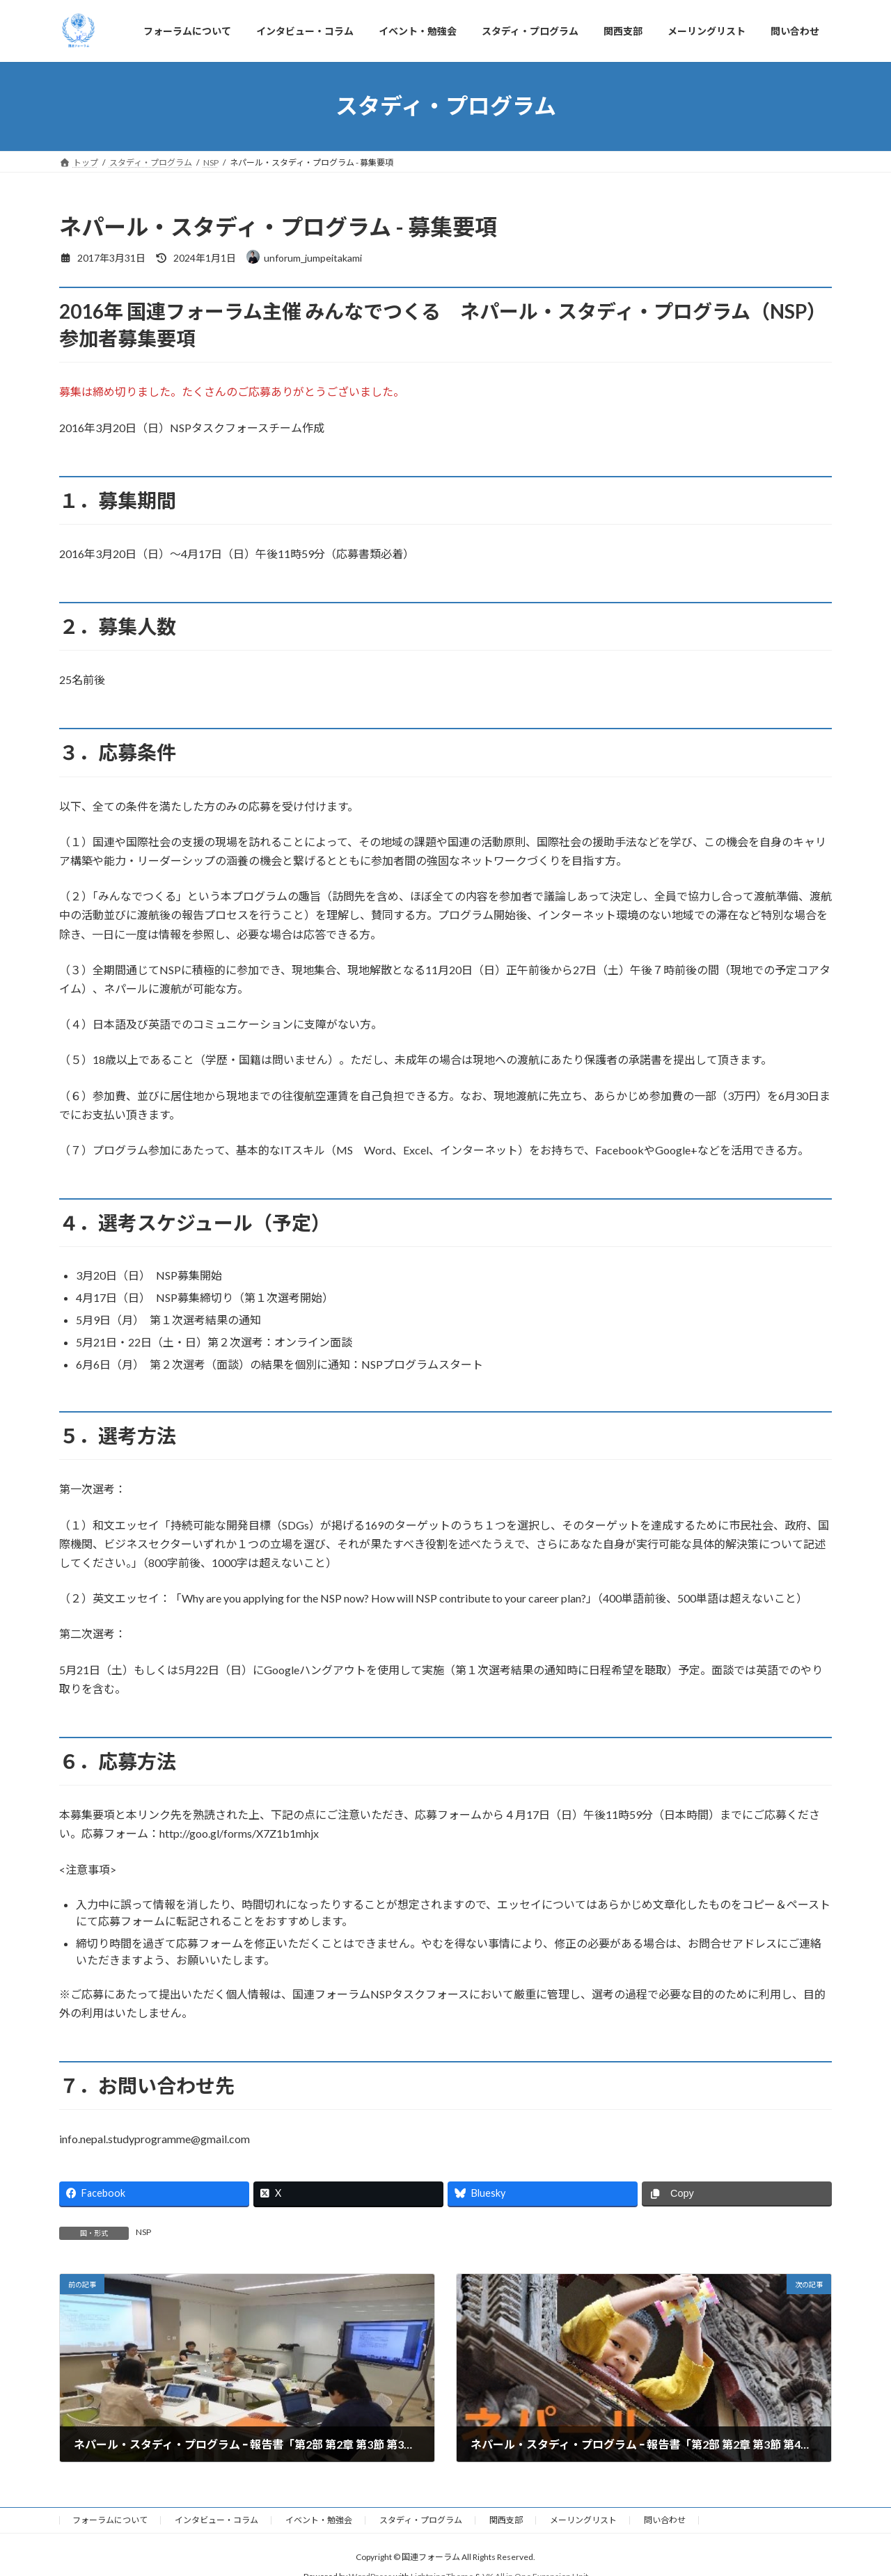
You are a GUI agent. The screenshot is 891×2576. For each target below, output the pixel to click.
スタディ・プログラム (420, 2520)
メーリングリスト (583, 2520)
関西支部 (506, 2520)
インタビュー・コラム (216, 2520)
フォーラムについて (110, 2520)
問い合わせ (665, 2520)
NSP (143, 2232)
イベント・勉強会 (318, 2520)
